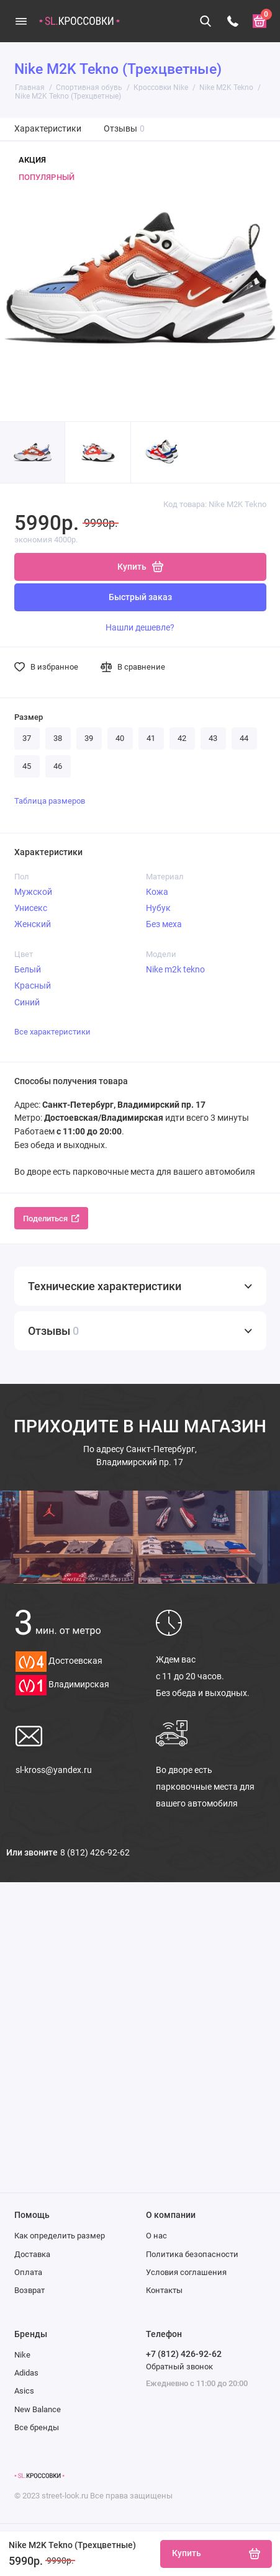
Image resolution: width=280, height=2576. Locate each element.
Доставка (32, 2254)
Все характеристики (52, 1031)
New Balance (37, 2409)
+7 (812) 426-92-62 (184, 2354)
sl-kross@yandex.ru (54, 1770)
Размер (28, 717)
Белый (27, 969)
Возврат (29, 2290)
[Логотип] (39, 2476)
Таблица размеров (49, 801)
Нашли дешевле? (140, 627)
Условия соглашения (186, 2272)
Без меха (164, 924)
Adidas (26, 2372)
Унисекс (30, 908)
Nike (22, 2354)
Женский (32, 924)
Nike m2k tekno (175, 969)
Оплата (28, 2272)
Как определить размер (59, 2235)
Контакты (164, 2290)
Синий (27, 1002)
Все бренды (36, 2427)
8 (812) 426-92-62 (95, 1852)
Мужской (33, 892)
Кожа (157, 892)
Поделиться (51, 1218)
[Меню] (21, 21)
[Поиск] (206, 21)
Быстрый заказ (140, 597)
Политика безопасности (192, 2254)
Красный (32, 985)
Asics (24, 2390)
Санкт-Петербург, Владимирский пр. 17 (140, 1455)
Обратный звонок (179, 2366)
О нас (156, 2235)
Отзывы (124, 128)
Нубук (158, 908)
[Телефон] (233, 21)
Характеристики (47, 128)
